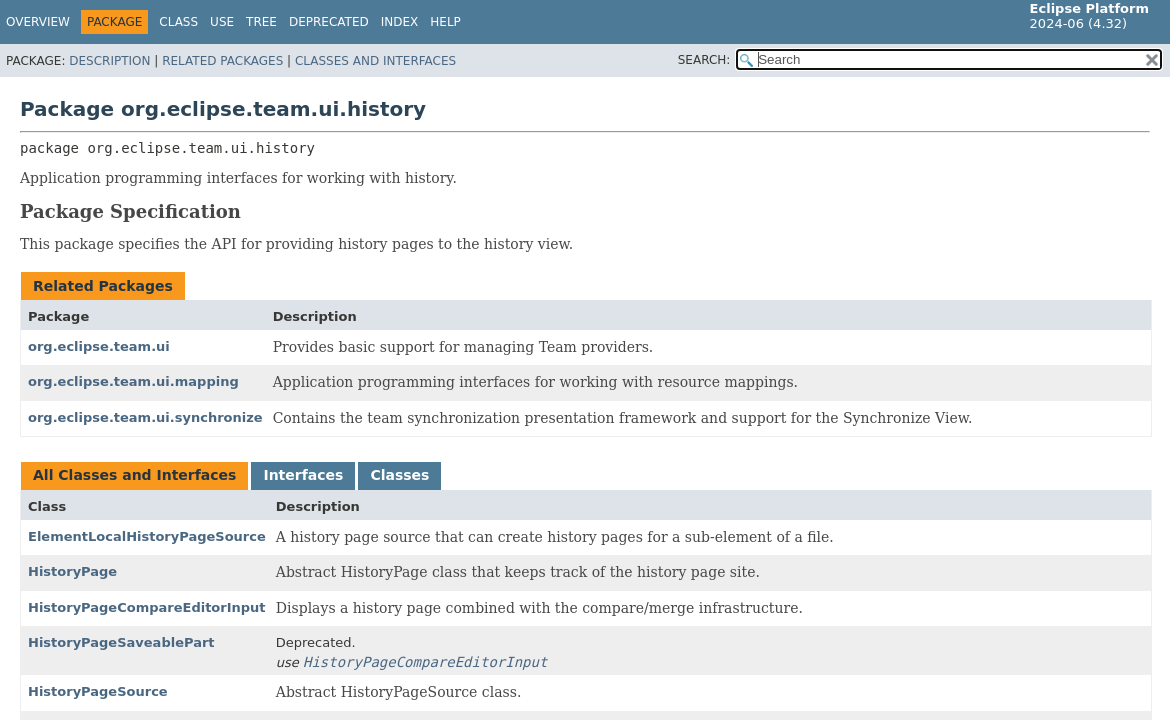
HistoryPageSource (98, 691)
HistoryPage (72, 571)
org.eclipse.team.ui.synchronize (145, 417)
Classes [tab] (399, 475)
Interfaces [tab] (303, 475)
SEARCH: (704, 60)
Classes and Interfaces (375, 61)
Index (400, 22)
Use (222, 22)
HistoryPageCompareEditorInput (147, 607)
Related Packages (222, 61)
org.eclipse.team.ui (99, 346)
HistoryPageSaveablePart (121, 642)
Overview (38, 22)
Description (109, 61)
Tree (261, 22)
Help (445, 22)
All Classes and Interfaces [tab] (134, 475)
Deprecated (329, 22)
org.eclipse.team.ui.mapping (133, 381)
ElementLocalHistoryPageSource (147, 536)
